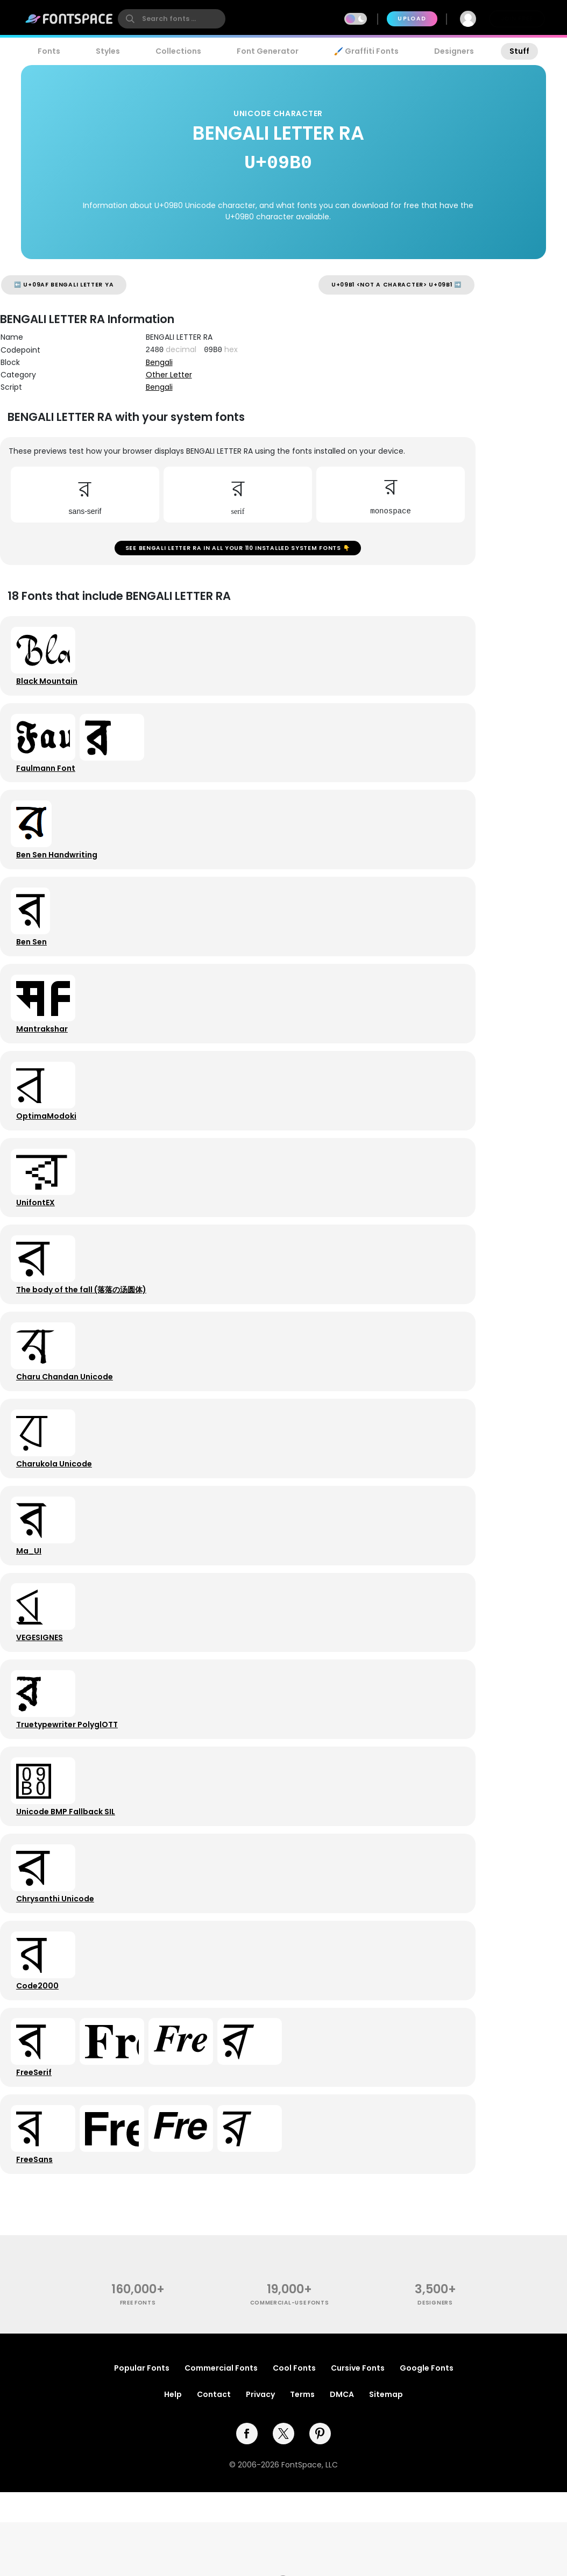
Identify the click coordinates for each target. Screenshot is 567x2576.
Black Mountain (49, 687)
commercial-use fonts (289, 2386)
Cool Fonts (294, 2451)
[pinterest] (320, 2517)
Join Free (517, 19)
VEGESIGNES (41, 1692)
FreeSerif (36, 2149)
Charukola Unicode (56, 1510)
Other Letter (169, 374)
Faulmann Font (47, 779)
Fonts (49, 51)
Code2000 (39, 2058)
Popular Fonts (141, 2451)
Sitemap (386, 2478)
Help (173, 2478)
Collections (178, 51)
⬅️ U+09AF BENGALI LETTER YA (64, 285)
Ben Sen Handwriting (59, 870)
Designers (454, 51)
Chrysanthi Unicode (57, 1967)
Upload (412, 19)
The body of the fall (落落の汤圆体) (83, 1327)
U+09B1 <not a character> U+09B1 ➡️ (396, 285)
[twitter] (283, 2517)
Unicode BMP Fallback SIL (67, 1875)
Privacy (260, 2478)
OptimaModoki (48, 1144)
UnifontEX (37, 1235)
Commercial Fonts (221, 2451)
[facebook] (247, 2517)
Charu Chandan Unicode (66, 1418)
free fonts (138, 2386)
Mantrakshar (44, 1053)
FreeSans (36, 2241)
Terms (302, 2478)
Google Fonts (426, 2451)
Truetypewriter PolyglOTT (69, 1784)
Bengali (159, 362)
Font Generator (268, 51)
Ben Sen (33, 961)
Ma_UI (31, 1601)
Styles (108, 51)
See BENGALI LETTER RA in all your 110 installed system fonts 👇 (237, 550)
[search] (171, 18)
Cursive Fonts (358, 2451)
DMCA (342, 2478)
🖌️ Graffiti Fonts (366, 51)
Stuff (519, 51)
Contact (214, 2478)
